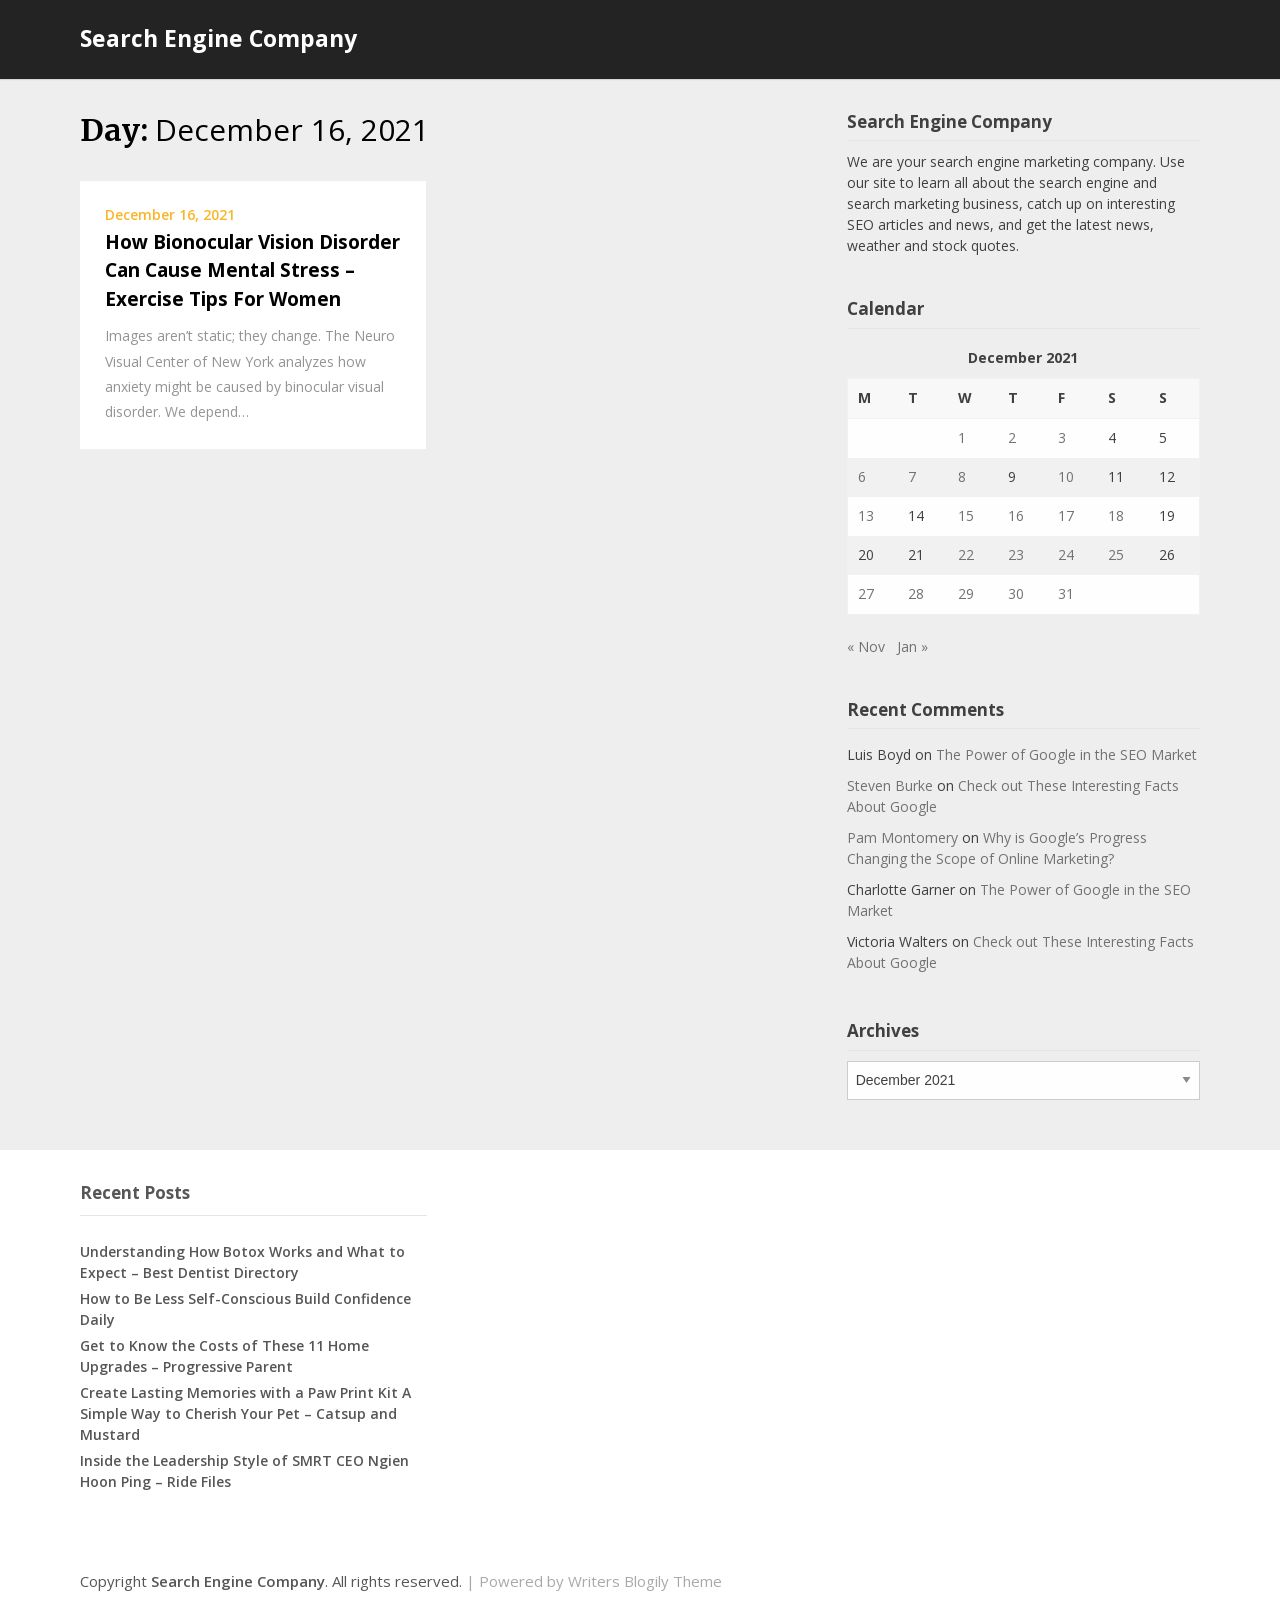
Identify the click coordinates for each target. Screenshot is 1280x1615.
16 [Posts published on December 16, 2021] (1016, 515)
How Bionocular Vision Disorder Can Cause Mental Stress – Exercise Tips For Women (252, 270)
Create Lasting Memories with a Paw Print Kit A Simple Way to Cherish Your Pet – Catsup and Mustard (245, 1413)
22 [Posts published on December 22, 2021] (966, 554)
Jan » (912, 646)
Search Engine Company (218, 38)
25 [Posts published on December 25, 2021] (1116, 554)
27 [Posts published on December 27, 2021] (866, 593)
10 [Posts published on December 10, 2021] (1066, 476)
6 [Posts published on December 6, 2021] (862, 476)
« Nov (866, 646)
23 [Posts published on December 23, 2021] (1016, 554)
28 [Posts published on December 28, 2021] (916, 593)
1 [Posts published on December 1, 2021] (962, 437)
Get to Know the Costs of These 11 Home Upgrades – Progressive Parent (224, 1356)
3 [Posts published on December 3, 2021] (1062, 437)
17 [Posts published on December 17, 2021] (1066, 515)
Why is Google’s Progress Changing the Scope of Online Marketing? (997, 848)
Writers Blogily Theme (645, 1581)
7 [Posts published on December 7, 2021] (912, 476)
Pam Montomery (902, 837)
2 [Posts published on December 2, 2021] (1012, 437)
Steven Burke (890, 785)
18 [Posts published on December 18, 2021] (1116, 515)
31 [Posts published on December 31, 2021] (1066, 593)
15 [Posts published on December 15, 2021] (966, 515)
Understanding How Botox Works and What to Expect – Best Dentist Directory (242, 1262)
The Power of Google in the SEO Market (1066, 754)
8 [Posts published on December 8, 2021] (962, 476)
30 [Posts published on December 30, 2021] (1016, 593)
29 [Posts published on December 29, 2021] (966, 593)
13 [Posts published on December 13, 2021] (866, 515)
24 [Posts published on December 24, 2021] (1066, 554)
